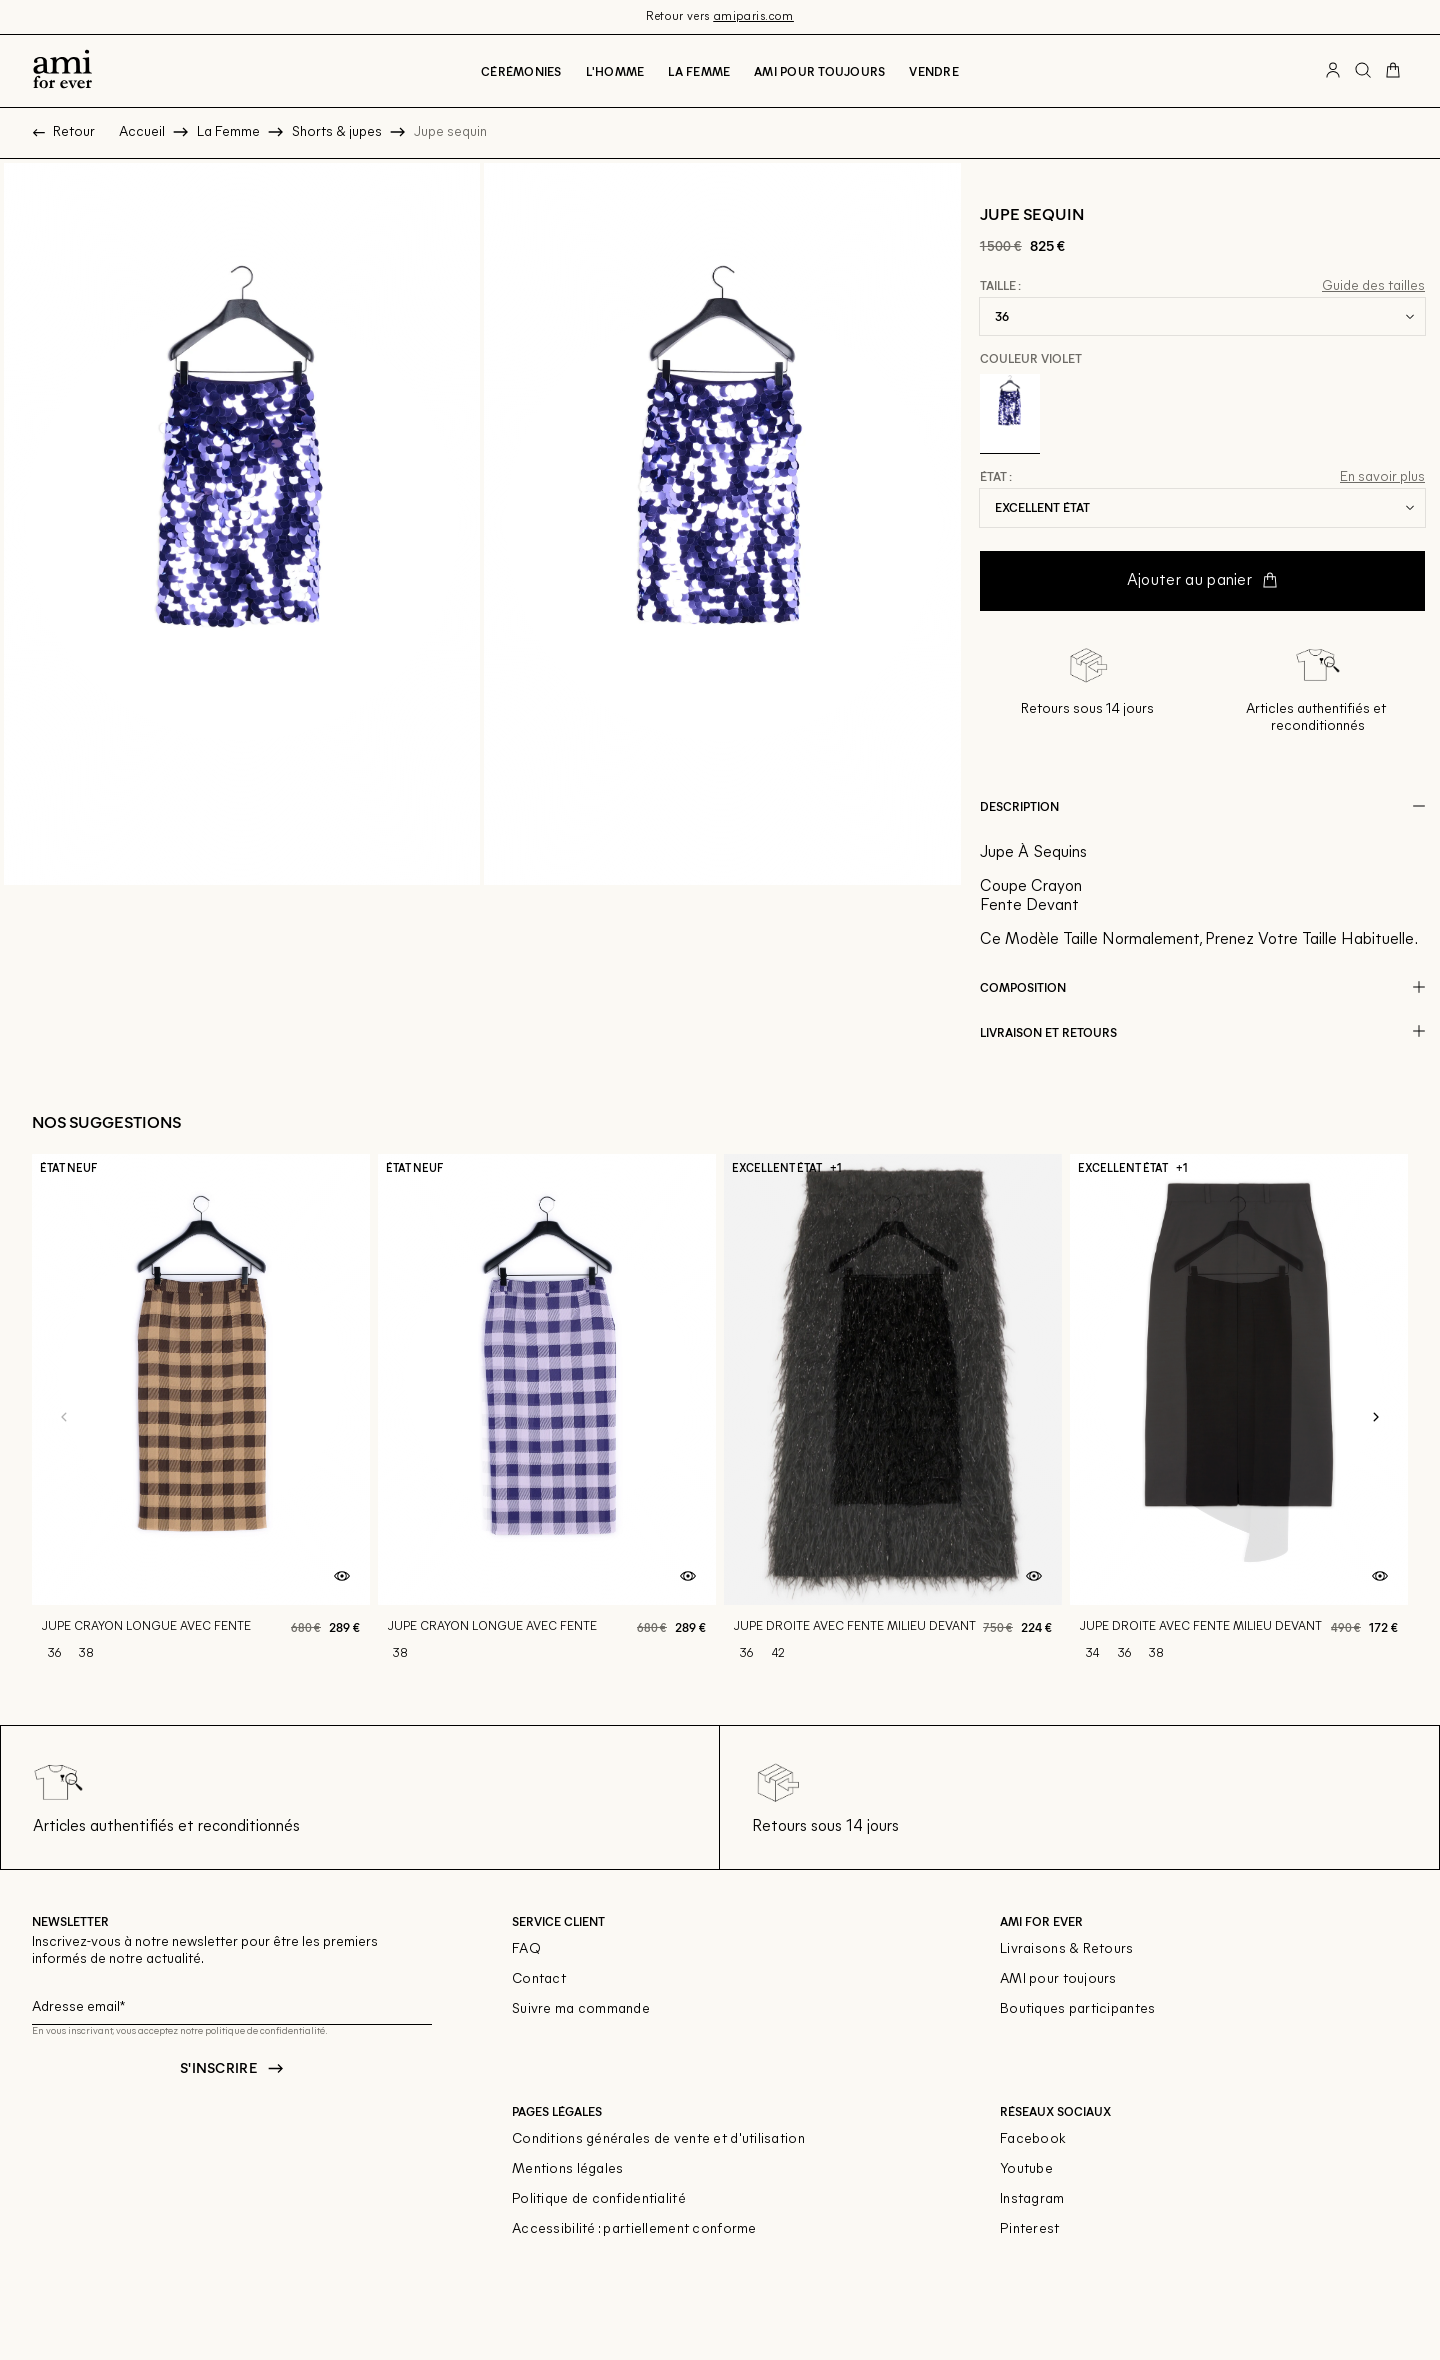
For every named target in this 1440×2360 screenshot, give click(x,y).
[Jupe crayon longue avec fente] (201, 1417)
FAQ (526, 1949)
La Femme (699, 71)
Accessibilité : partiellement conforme (634, 2229)
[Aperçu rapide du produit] (342, 1577)
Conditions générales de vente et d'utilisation (658, 2139)
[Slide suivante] (1376, 1418)
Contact (539, 1979)
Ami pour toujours (819, 71)
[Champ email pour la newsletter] (232, 2004)
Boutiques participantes (1077, 2009)
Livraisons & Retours (1067, 1949)
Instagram (1032, 2199)
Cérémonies (521, 71)
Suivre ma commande (581, 2009)
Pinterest (1030, 2229)
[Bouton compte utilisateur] (1333, 71)
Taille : (1000, 286)
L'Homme (615, 71)
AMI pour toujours (1058, 1979)
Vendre (933, 71)
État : (996, 477)
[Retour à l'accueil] (62, 71)
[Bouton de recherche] (1363, 71)
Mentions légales (567, 2169)
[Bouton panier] (1393, 71)
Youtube (1026, 2169)
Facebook (1033, 2139)
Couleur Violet (1031, 358)
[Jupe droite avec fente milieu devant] (893, 1417)
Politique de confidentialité (599, 2199)
